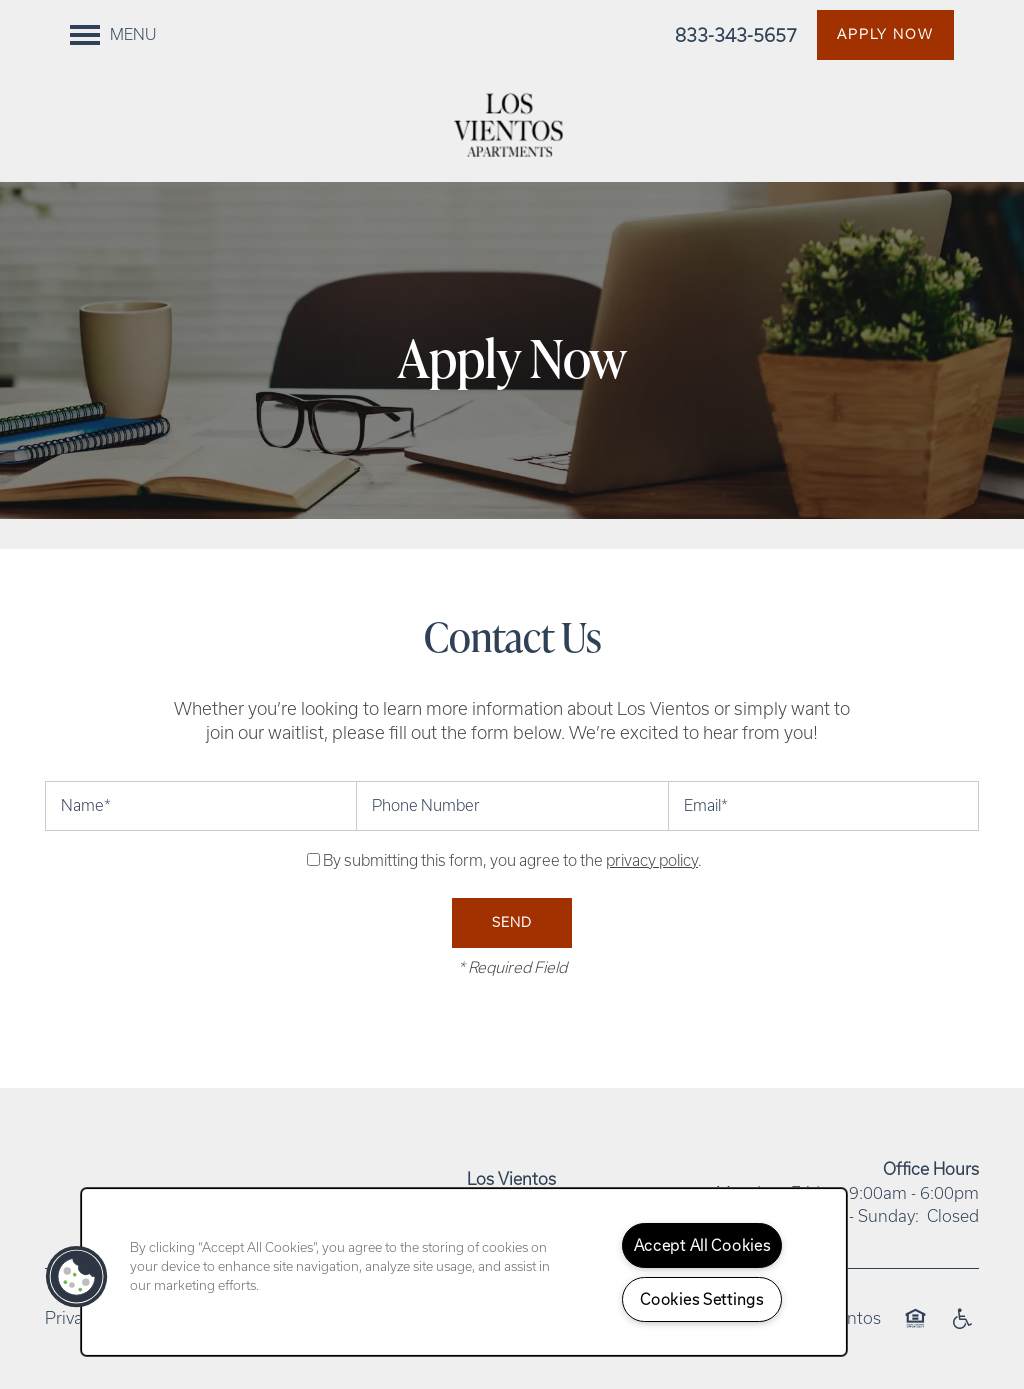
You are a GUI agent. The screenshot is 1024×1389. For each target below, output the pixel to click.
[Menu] (113, 35)
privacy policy (652, 860)
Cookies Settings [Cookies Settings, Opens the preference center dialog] (702, 1299)
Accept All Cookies (702, 1245)
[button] (885, 35)
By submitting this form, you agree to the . (512, 860)
